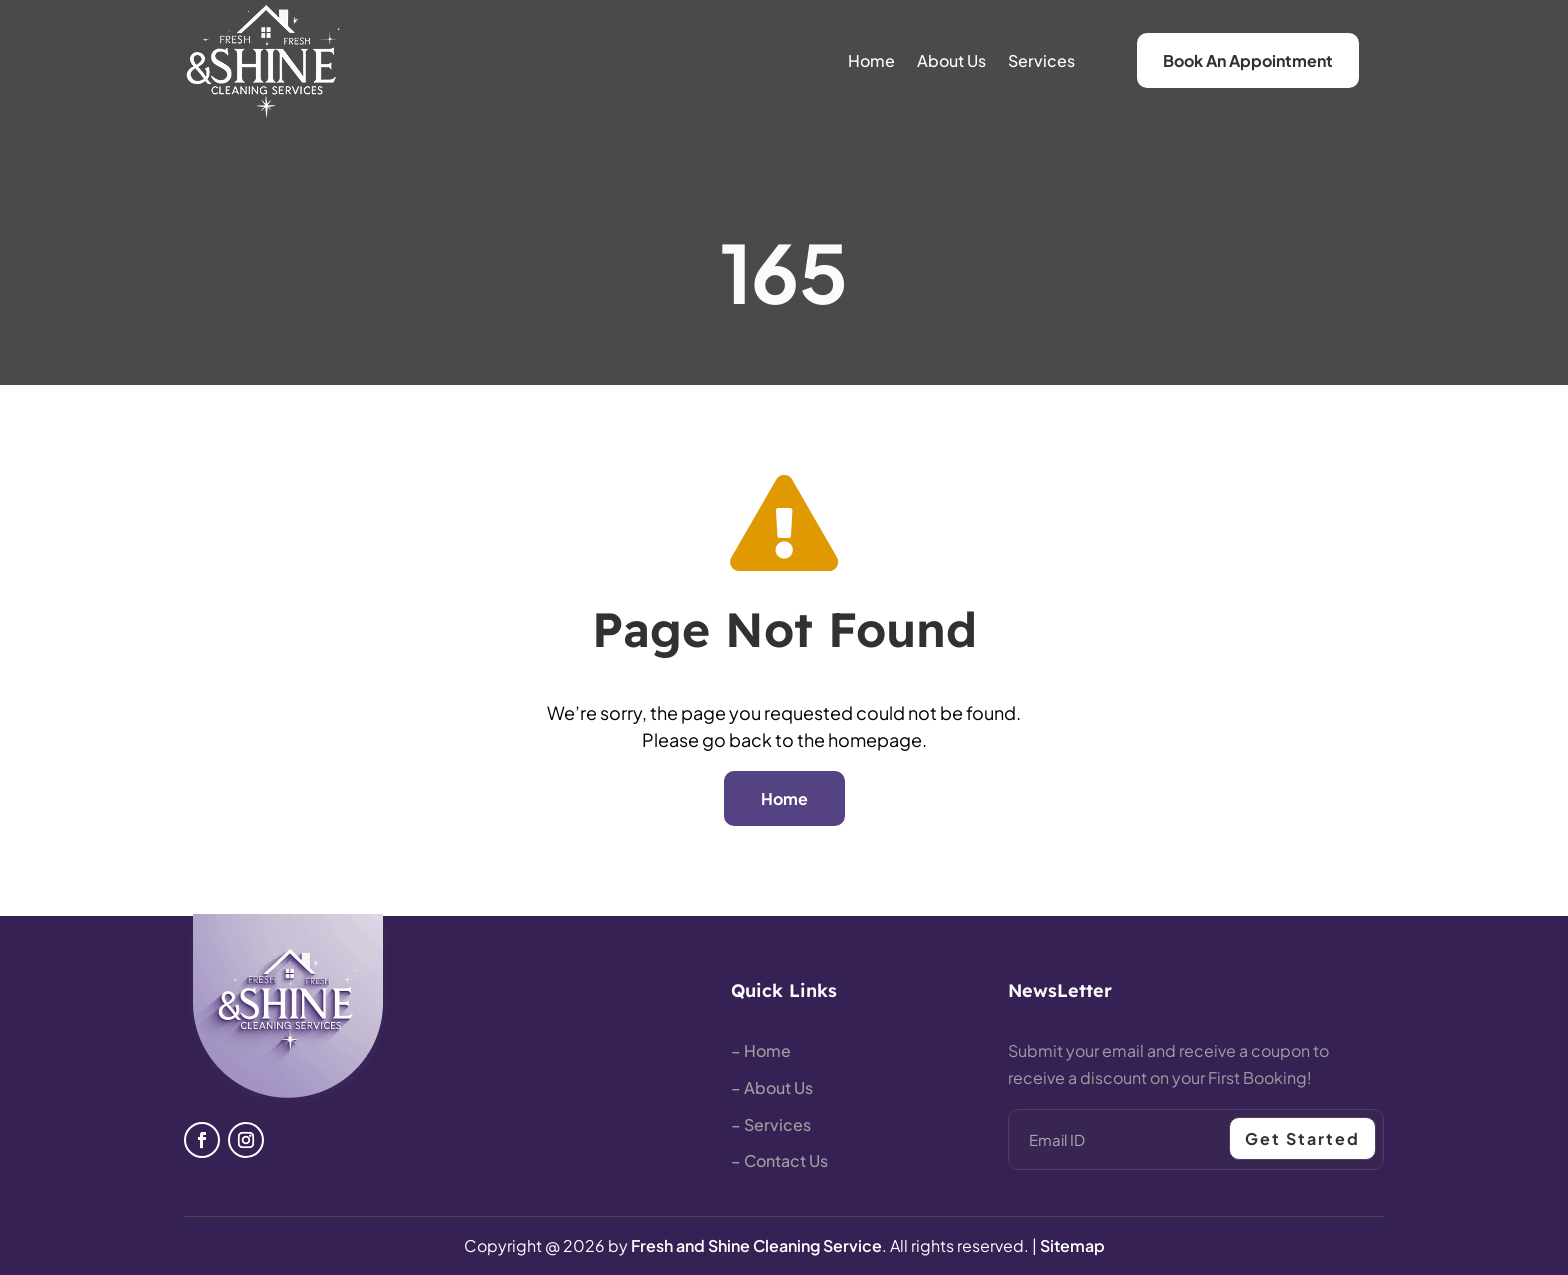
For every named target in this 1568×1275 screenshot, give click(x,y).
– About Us (772, 1087)
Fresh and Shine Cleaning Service (756, 1245)
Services (1041, 60)
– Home (761, 1050)
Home (871, 60)
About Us (951, 60)
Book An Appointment (1248, 60)
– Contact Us (779, 1160)
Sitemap (1072, 1245)
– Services (771, 1124)
